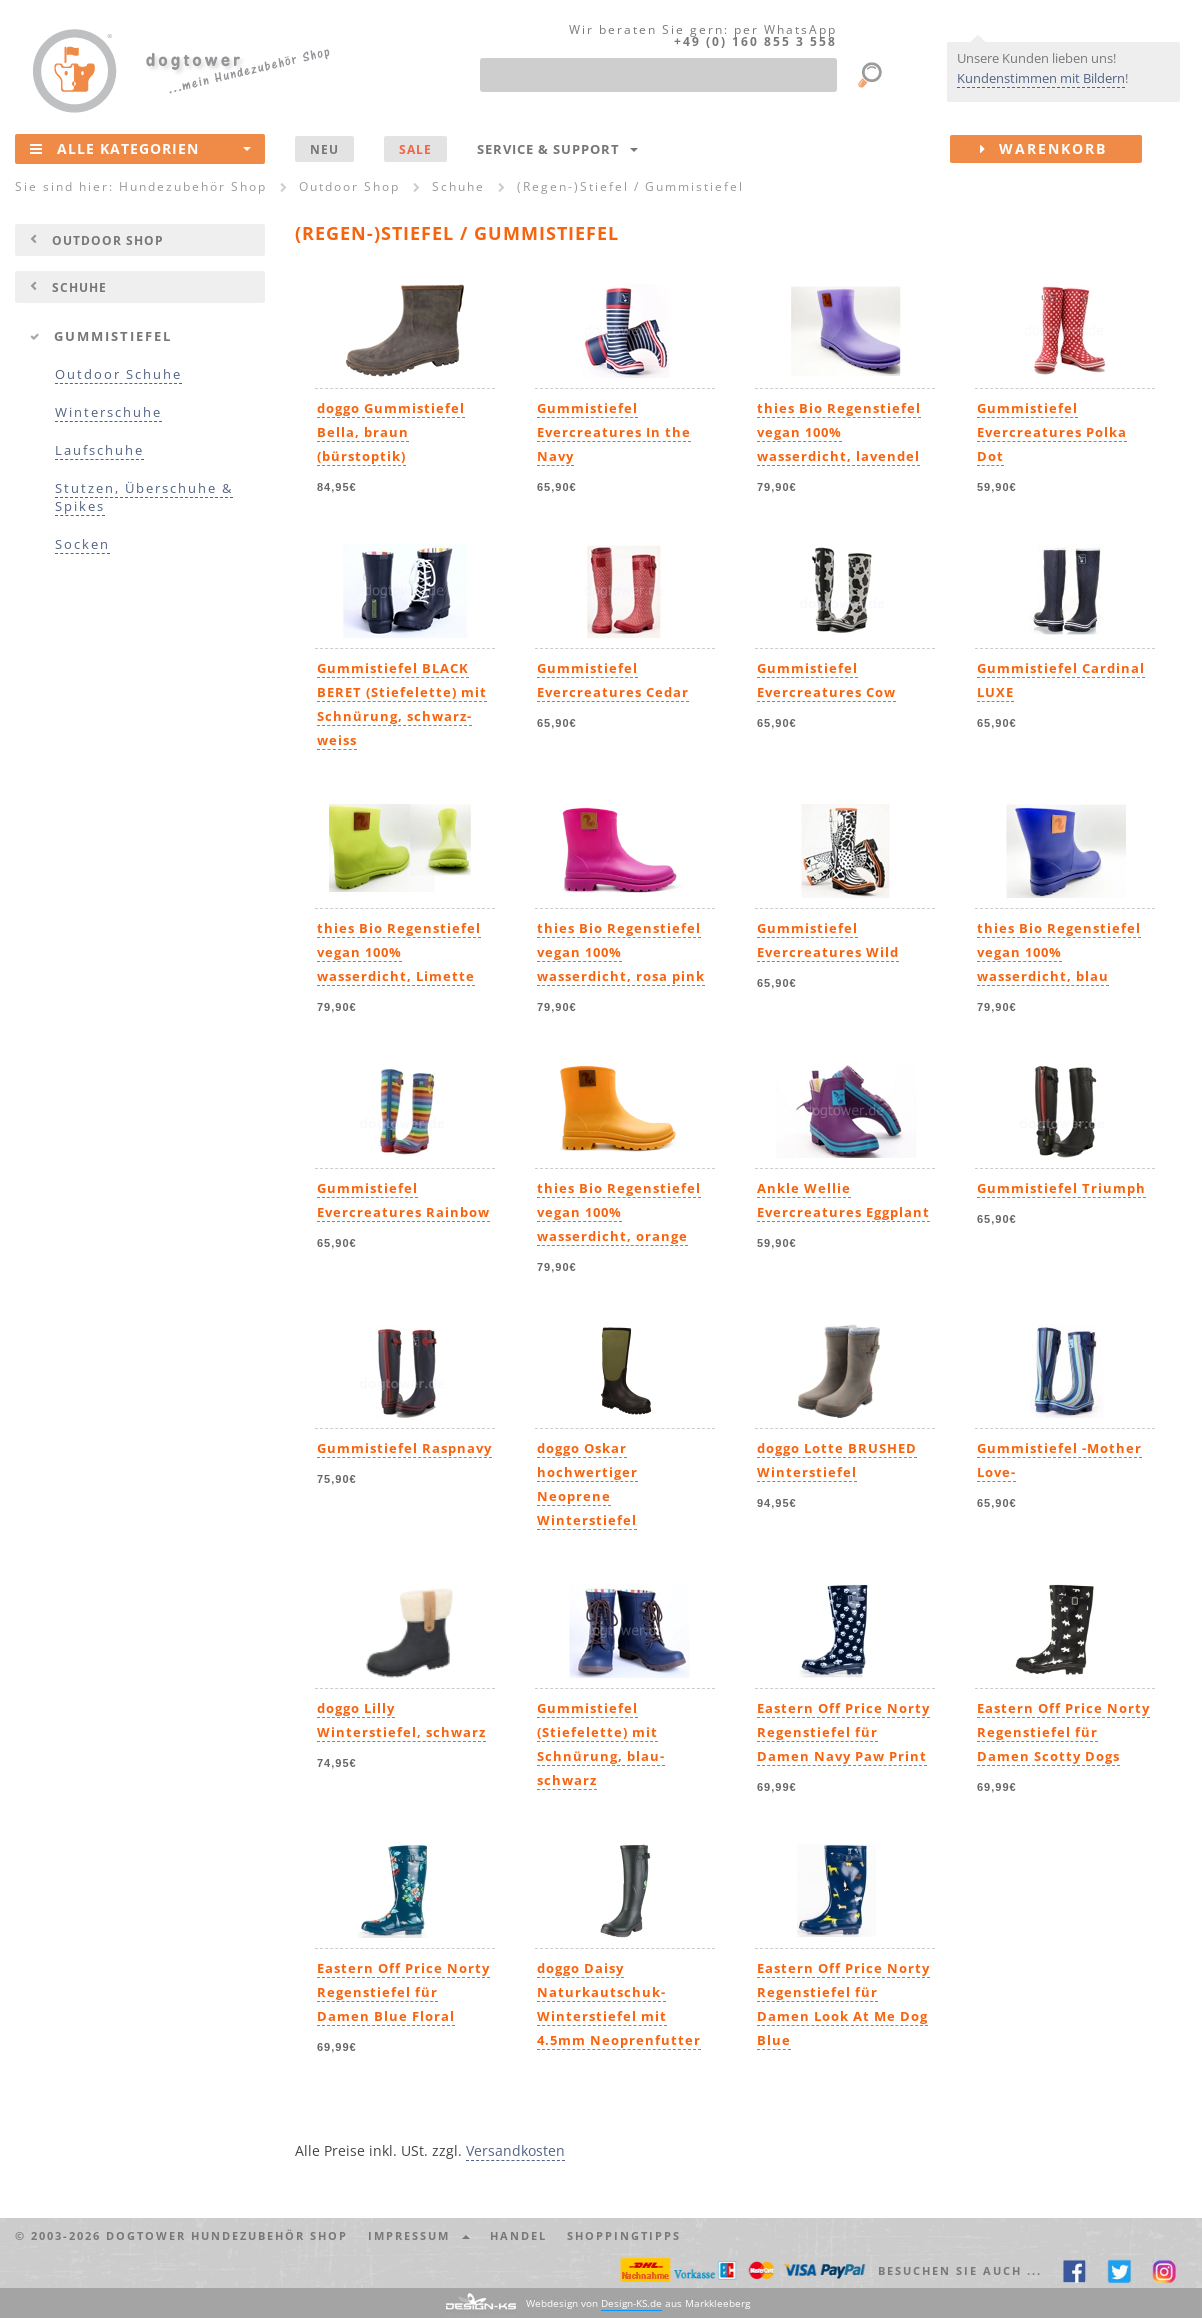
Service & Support (557, 149)
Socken (82, 544)
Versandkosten (515, 2150)
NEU (324, 149)
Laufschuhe (99, 450)
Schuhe (79, 287)
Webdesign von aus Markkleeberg (638, 2303)
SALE (415, 149)
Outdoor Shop (108, 240)
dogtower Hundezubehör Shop (227, 2235)
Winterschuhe (108, 412)
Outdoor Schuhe (118, 374)
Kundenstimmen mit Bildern (1041, 78)
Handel (518, 2235)
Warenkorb (1061, 149)
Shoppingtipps (624, 2235)
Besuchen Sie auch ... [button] (960, 2270)
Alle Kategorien (140, 148)
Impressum (419, 2235)
